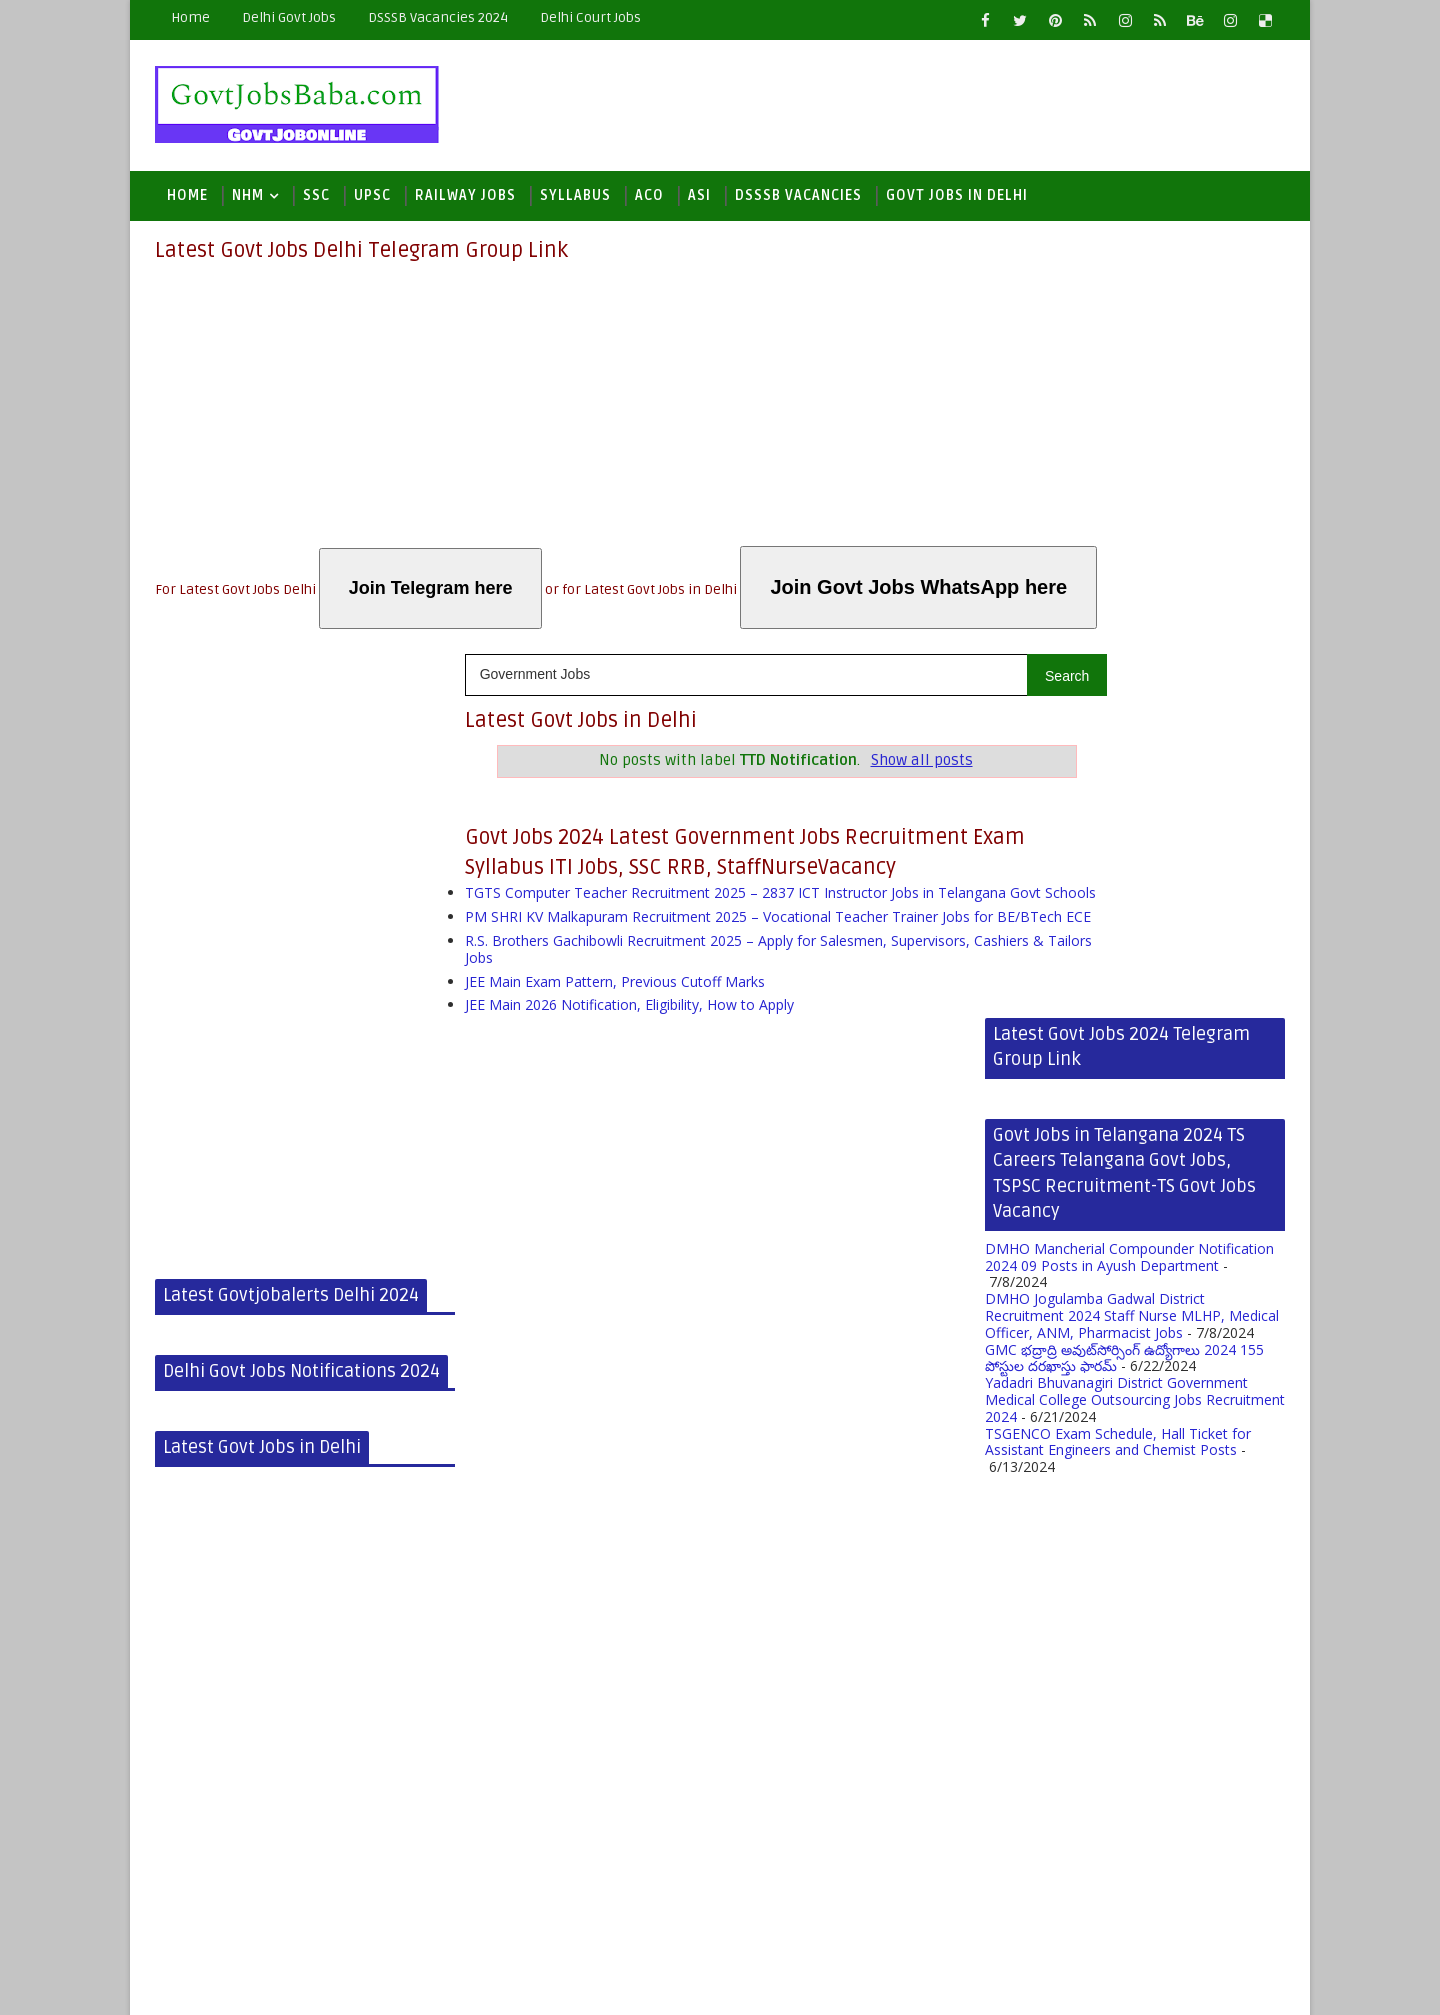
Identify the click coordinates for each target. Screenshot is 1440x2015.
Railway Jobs (465, 201)
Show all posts (856, 765)
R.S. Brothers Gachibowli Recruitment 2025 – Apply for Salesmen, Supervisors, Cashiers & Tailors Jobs (717, 1001)
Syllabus (575, 201)
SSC (316, 201)
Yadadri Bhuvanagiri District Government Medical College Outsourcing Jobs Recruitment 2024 (1135, 1036)
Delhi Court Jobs (590, 17)
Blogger (476, 1984)
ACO (649, 201)
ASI (699, 201)
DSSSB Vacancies (798, 201)
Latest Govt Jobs (285, 1984)
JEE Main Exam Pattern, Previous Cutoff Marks (615, 1033)
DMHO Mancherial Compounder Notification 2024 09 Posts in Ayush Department (1129, 894)
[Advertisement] (720, 411)
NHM (248, 201)
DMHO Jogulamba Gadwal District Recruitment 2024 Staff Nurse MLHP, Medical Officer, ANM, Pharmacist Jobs (1132, 952)
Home (190, 17)
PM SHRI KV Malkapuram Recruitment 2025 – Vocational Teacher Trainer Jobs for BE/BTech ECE (717, 960)
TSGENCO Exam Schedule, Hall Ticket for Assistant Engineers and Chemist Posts (1118, 1078)
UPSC (372, 201)
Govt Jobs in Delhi (957, 201)
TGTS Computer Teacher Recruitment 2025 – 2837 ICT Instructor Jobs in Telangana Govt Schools (699, 920)
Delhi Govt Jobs (289, 17)
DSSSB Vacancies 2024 (438, 17)
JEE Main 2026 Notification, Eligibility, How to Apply (629, 1056)
